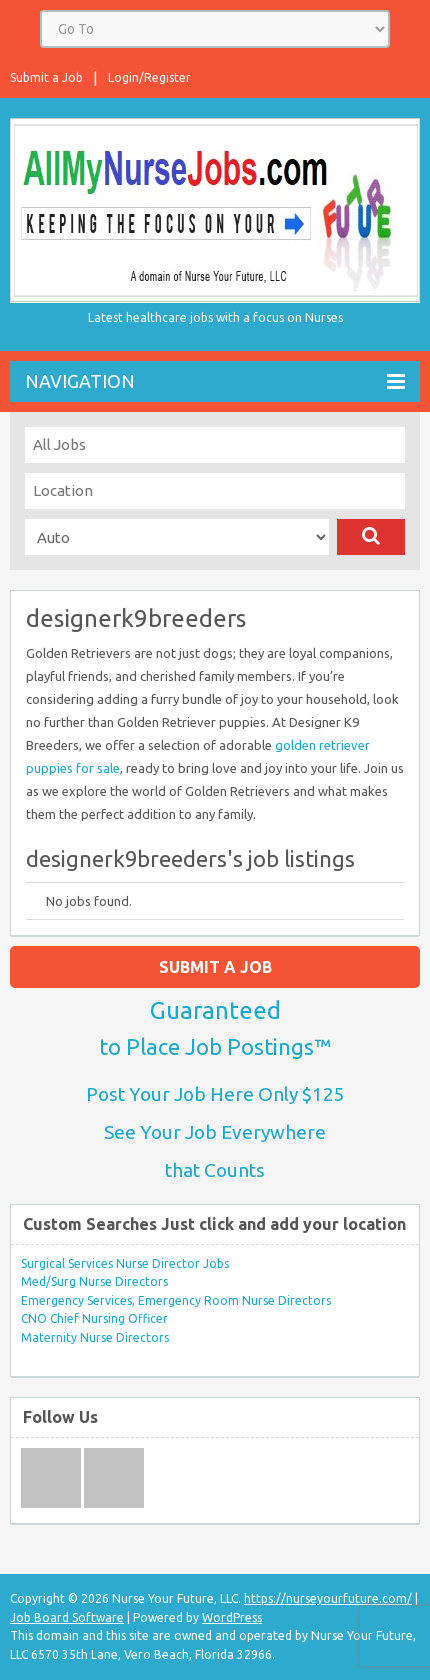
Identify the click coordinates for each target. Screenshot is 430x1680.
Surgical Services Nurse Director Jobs (125, 1263)
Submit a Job (46, 77)
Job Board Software (67, 1617)
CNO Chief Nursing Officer (94, 1318)
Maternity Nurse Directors (95, 1337)
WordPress (232, 1617)
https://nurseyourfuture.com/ (328, 1598)
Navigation (215, 381)
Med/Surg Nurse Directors (94, 1281)
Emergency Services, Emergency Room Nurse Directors (176, 1300)
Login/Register (149, 77)
